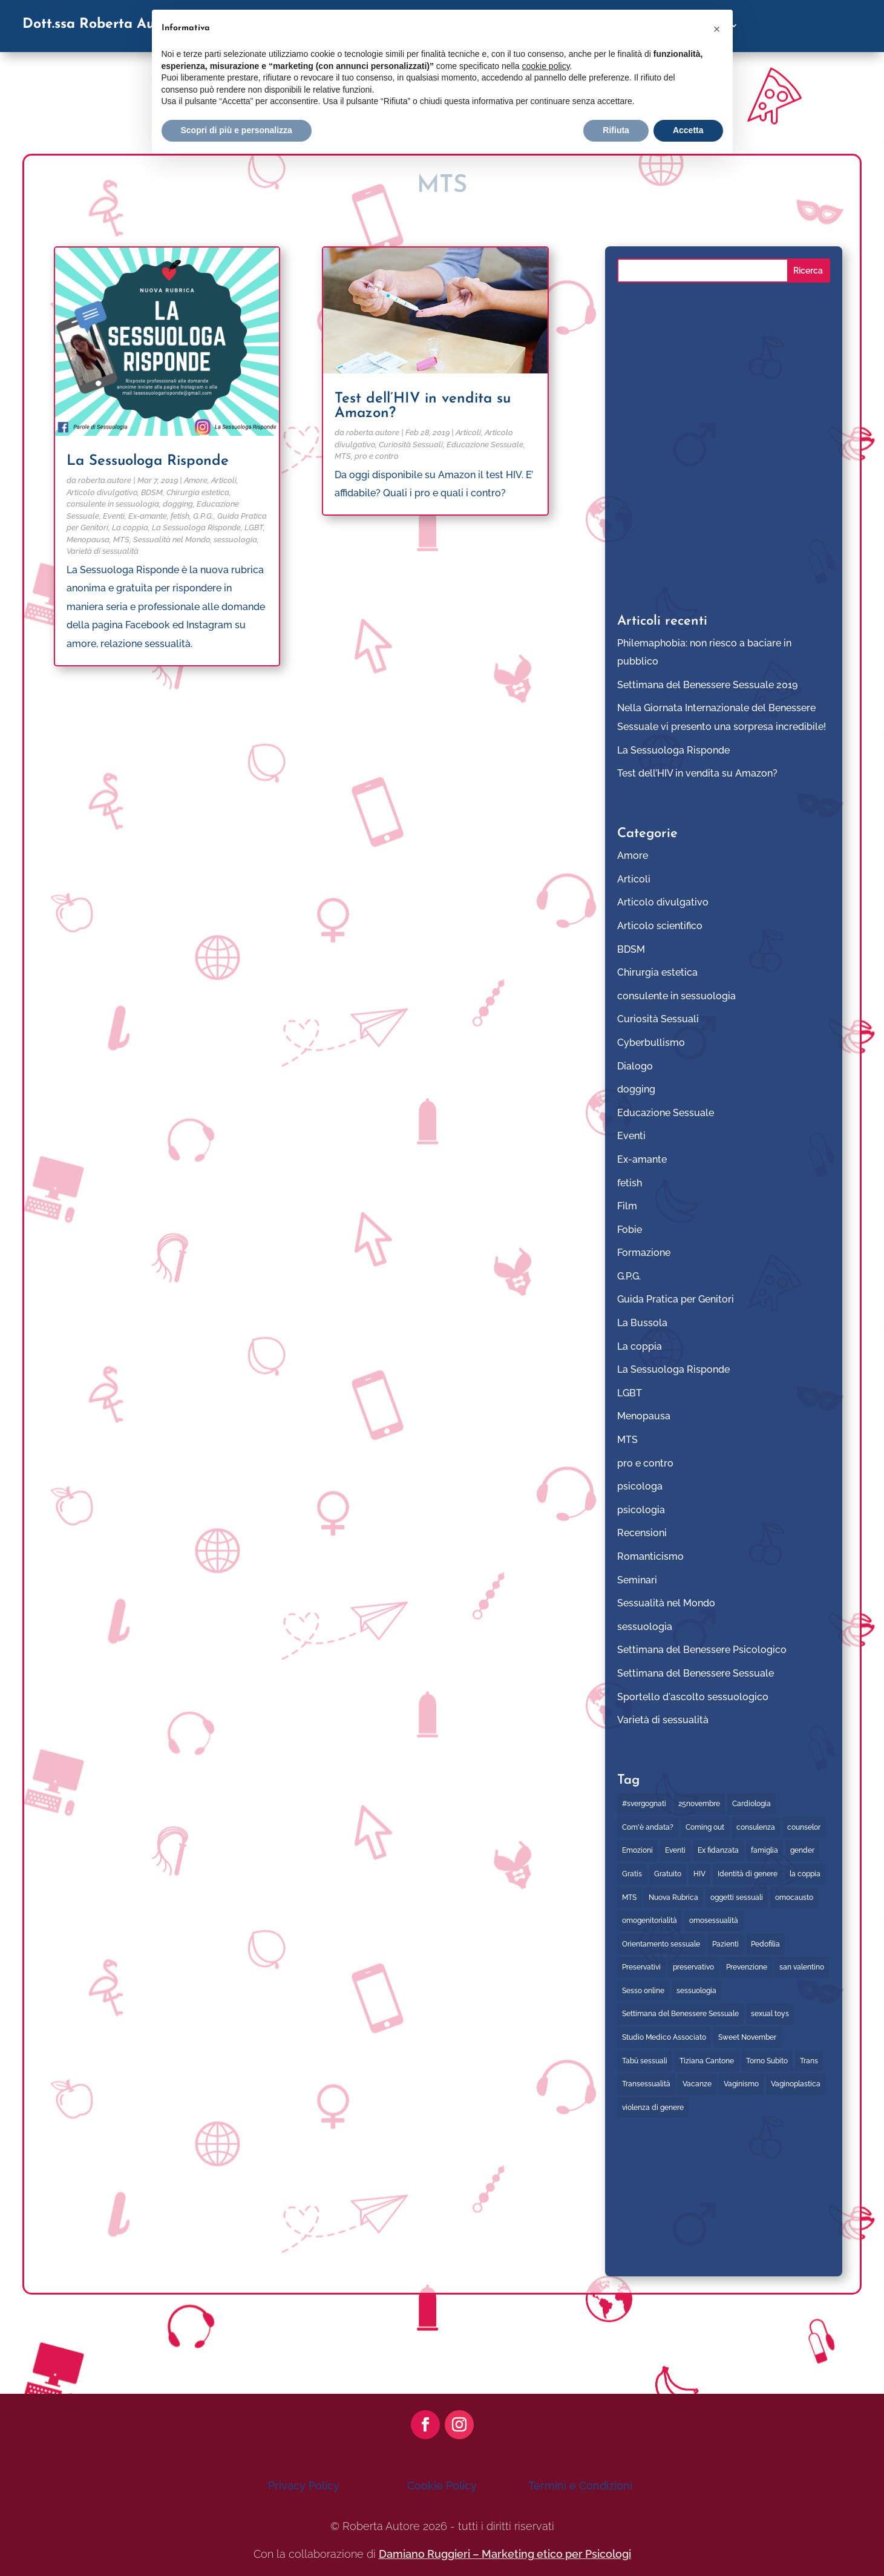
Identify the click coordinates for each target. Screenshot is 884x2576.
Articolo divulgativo (102, 492)
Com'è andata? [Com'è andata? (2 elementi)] (647, 1827)
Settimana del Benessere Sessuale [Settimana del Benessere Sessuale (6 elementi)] (680, 2013)
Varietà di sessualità (103, 551)
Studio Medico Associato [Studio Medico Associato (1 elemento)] (664, 2037)
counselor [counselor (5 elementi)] (803, 1827)
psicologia (641, 1510)
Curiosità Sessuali (411, 444)
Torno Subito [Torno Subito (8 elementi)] (767, 2061)
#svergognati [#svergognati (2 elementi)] (644, 1803)
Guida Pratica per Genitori (675, 1299)
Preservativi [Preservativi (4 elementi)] (641, 1967)
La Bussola (642, 1323)
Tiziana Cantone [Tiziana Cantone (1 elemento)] (706, 2061)
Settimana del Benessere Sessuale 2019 (707, 685)
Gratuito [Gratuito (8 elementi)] (667, 1874)
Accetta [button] (688, 130)
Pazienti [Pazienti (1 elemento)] (725, 1944)
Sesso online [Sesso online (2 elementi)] (643, 1990)
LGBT (253, 527)
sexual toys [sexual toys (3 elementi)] (770, 2013)
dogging (178, 503)
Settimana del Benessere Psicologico (702, 1649)
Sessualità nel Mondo (171, 539)
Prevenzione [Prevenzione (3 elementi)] (746, 1967)
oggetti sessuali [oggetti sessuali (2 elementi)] (736, 1897)
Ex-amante (147, 516)
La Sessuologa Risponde (148, 461)
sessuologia (235, 539)
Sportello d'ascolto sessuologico (692, 1697)
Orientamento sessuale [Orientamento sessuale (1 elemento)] (661, 1944)
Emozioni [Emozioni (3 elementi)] (637, 1850)
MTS (121, 539)
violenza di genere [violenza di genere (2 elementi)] (653, 2107)
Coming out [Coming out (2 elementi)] (705, 1827)
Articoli (224, 480)
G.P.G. (203, 516)
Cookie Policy (442, 2485)
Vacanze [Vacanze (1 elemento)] (697, 2084)
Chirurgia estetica (197, 492)
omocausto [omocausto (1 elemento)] (794, 1897)
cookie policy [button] (545, 66)
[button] (717, 29)
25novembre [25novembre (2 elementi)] (699, 1803)
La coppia (130, 527)
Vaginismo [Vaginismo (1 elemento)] (741, 2084)
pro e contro (377, 456)
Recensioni (642, 1533)
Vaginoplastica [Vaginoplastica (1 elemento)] (795, 2084)
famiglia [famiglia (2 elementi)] (764, 1850)
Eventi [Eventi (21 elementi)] (675, 1850)
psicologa (640, 1486)
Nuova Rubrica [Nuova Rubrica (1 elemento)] (673, 1897)
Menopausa (88, 539)
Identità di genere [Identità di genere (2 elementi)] (748, 1874)
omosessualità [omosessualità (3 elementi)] (713, 1920)
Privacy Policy (303, 2485)
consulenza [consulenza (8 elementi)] (755, 1827)
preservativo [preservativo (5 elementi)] (693, 1967)
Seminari (637, 1580)
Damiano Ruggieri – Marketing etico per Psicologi (505, 2554)
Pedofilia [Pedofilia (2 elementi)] (765, 1944)
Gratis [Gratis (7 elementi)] (632, 1874)
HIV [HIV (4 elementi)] (699, 1874)
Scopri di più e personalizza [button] (236, 130)
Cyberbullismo (651, 1042)
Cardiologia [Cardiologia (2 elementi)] (751, 1803)
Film (627, 1206)
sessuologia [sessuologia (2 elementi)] (696, 1990)
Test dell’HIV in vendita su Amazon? (697, 773)
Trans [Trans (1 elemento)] (809, 2061)
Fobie (629, 1229)
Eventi (114, 516)
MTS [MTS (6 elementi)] (629, 1897)
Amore (196, 480)
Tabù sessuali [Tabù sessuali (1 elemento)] (644, 2061)
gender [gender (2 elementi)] (802, 1850)
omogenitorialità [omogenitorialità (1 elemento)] (649, 1920)
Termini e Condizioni (580, 2485)
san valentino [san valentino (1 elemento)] (801, 1967)
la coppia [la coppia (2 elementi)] (805, 1874)
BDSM (152, 492)
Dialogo (635, 1066)
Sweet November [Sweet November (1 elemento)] (747, 2037)
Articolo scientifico (659, 926)
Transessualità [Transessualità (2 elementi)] (646, 2084)
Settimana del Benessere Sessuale (695, 1673)
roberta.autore (104, 480)
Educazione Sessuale (485, 444)
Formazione (643, 1252)
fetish (180, 516)
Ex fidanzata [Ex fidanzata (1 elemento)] (718, 1850)
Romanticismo (650, 1556)
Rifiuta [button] (616, 130)
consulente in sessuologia (113, 503)
